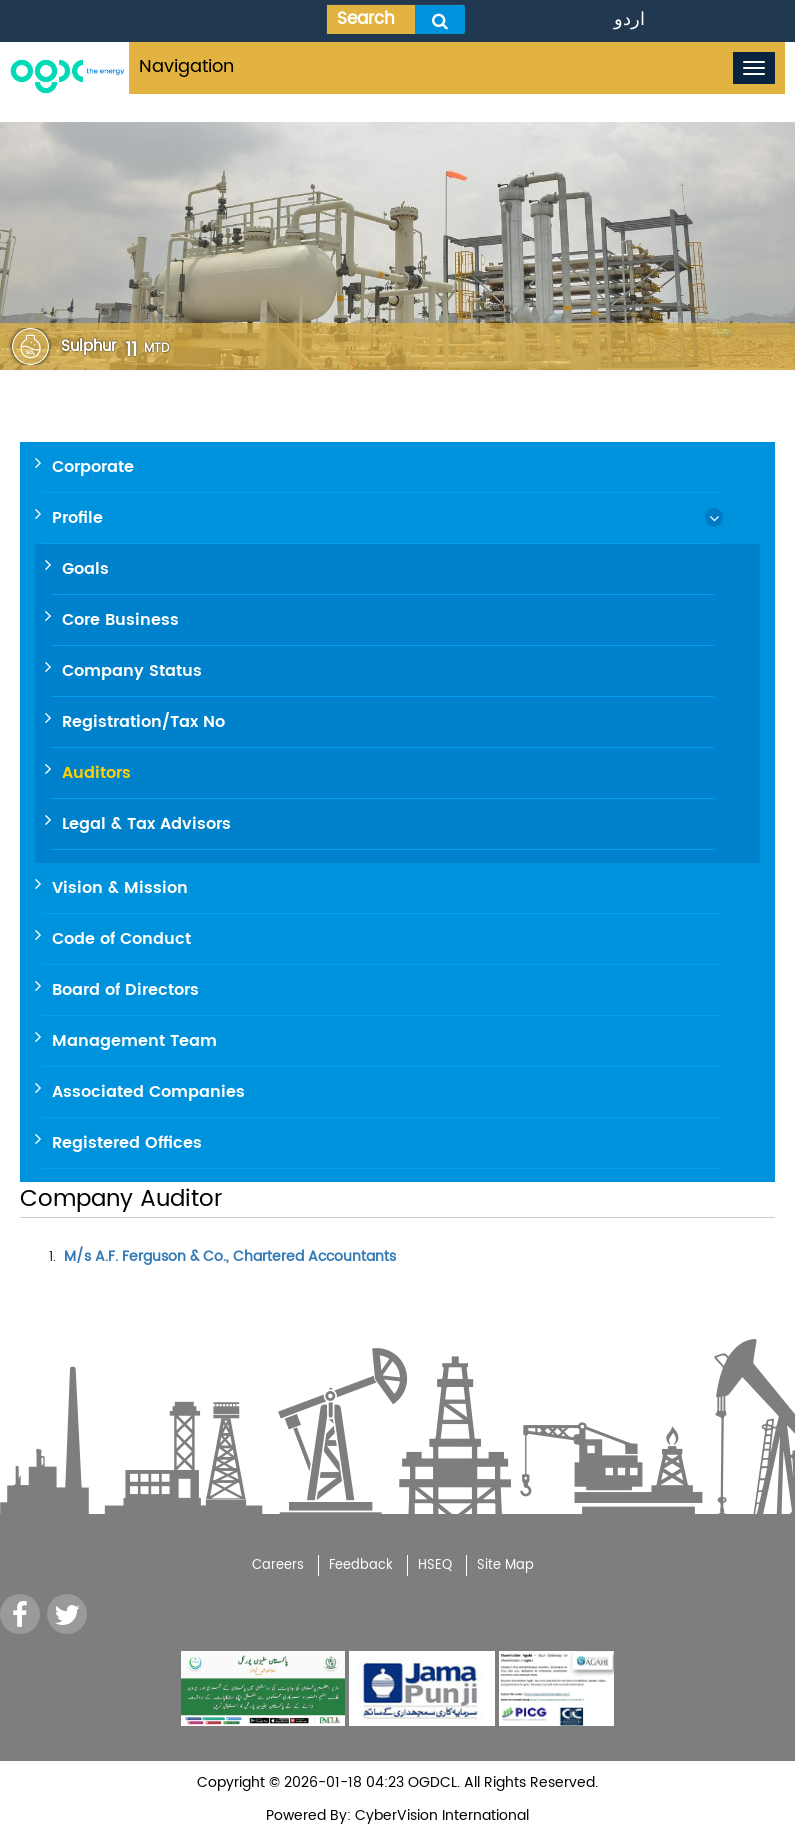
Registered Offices (127, 1143)
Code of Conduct (121, 939)
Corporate (93, 467)
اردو (629, 19)
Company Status (132, 671)
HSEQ (435, 1565)
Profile (77, 518)
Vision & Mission (120, 888)
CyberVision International (440, 1815)
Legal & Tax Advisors (146, 824)
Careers (278, 1565)
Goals (85, 569)
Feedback (361, 1565)
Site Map (505, 1565)
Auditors (96, 773)
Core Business (120, 620)
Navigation (186, 66)
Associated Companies (148, 1092)
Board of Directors (125, 990)
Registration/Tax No (143, 722)
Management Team (134, 1041)
